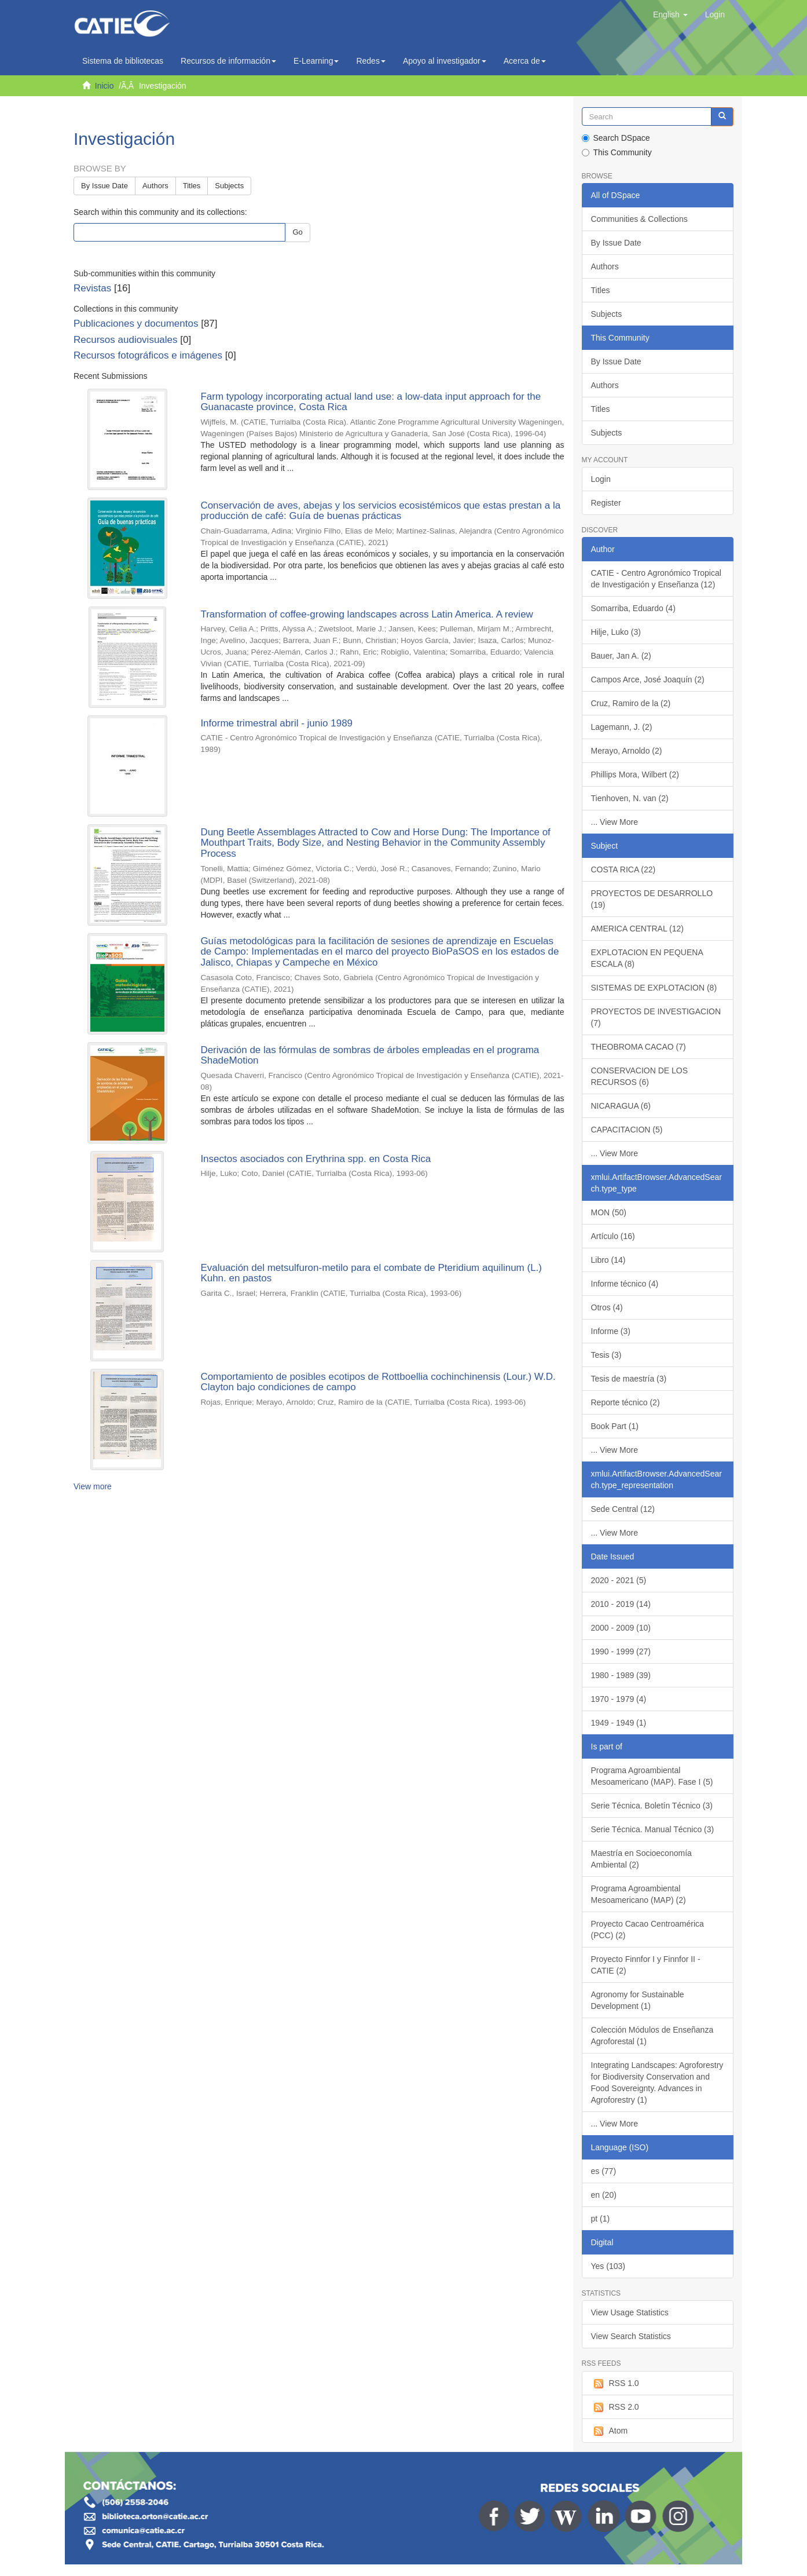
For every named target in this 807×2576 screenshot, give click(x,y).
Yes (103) (608, 2266)
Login (601, 479)
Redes (370, 60)
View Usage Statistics (630, 2312)
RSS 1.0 (615, 2383)
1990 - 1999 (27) (621, 1651)
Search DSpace (616, 137)
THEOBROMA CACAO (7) (638, 1046)
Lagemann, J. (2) (621, 727)
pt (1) (600, 2218)
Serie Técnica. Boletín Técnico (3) (652, 1805)
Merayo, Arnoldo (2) (626, 750)
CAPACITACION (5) (627, 1129)
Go (297, 232)
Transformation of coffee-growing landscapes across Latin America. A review (366, 614)
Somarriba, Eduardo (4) (633, 608)
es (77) (604, 2171)
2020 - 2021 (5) (619, 1580)
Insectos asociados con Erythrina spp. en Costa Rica (315, 1158)
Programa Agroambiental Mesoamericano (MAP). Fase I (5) (652, 1776)
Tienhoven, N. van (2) (630, 798)
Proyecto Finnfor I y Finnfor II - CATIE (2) (645, 1964)
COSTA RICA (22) (623, 869)
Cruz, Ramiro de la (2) (631, 703)
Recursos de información (228, 60)
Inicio (104, 85)
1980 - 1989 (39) (621, 1675)
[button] (670, 14)
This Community (617, 152)
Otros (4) (607, 1307)
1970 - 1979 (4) (619, 1699)
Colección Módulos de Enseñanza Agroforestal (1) (652, 2035)
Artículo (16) (613, 1236)
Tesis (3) (606, 1355)
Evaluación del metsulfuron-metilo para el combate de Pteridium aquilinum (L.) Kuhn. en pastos (371, 1273)
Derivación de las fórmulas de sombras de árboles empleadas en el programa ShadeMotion (369, 1055)
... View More (614, 822)
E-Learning (316, 60)
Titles (192, 185)
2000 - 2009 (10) (621, 1627)
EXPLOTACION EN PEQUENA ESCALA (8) (647, 958)
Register (606, 502)
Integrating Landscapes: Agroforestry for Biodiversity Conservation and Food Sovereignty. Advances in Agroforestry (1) (657, 2082)
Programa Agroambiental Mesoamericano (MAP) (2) (638, 1894)
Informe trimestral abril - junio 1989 (276, 723)
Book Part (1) (615, 1426)
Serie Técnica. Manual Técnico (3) (652, 1829)
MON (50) (608, 1212)
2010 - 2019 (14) (621, 1604)
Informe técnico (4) (625, 1283)
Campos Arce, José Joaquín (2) (648, 679)
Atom (609, 2431)
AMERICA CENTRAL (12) (637, 928)
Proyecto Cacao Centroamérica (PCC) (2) (647, 1929)
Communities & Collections (639, 219)
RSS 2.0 (615, 2407)
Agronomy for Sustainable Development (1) (637, 2000)
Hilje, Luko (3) (616, 632)
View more (93, 1486)
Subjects (229, 185)
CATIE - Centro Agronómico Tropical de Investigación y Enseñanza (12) (656, 578)
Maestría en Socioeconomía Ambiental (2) (641, 1858)
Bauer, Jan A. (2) (621, 655)
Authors (155, 185)
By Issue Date (104, 185)
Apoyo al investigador (444, 60)
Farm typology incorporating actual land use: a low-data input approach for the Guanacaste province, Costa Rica (370, 402)
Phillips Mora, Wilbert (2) (635, 774)
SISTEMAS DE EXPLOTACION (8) (654, 987)
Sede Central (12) (623, 1509)
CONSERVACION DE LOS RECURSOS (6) (639, 1076)
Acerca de (525, 60)
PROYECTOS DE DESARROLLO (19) (652, 899)
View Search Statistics (631, 2336)
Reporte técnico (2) (625, 1402)
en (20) (604, 2194)
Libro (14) (608, 1260)
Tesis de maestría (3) (629, 1378)
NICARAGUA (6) (621, 1105)
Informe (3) (610, 1331)
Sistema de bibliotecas (122, 60)
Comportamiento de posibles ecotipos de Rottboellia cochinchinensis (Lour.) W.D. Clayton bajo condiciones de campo (377, 1382)
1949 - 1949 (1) (619, 1722)
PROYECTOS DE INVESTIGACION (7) (656, 1017)
